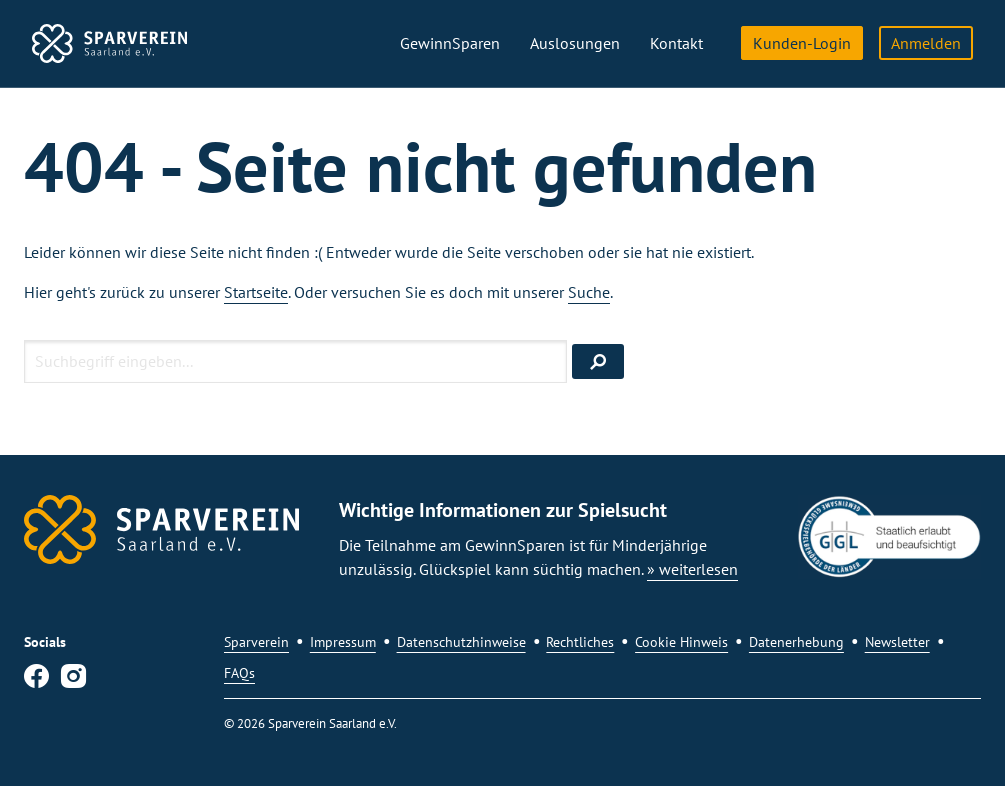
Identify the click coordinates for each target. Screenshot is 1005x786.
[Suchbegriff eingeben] (295, 361)
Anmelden (926, 43)
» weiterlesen (692, 569)
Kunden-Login (802, 43)
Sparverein (256, 641)
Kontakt (676, 43)
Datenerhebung (796, 641)
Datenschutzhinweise (461, 641)
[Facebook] (36, 680)
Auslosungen (575, 43)
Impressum (343, 641)
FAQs (239, 672)
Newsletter (897, 641)
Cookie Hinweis (681, 641)
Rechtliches (580, 641)
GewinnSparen (450, 43)
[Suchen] (598, 361)
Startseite (256, 292)
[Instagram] (73, 680)
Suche (589, 292)
